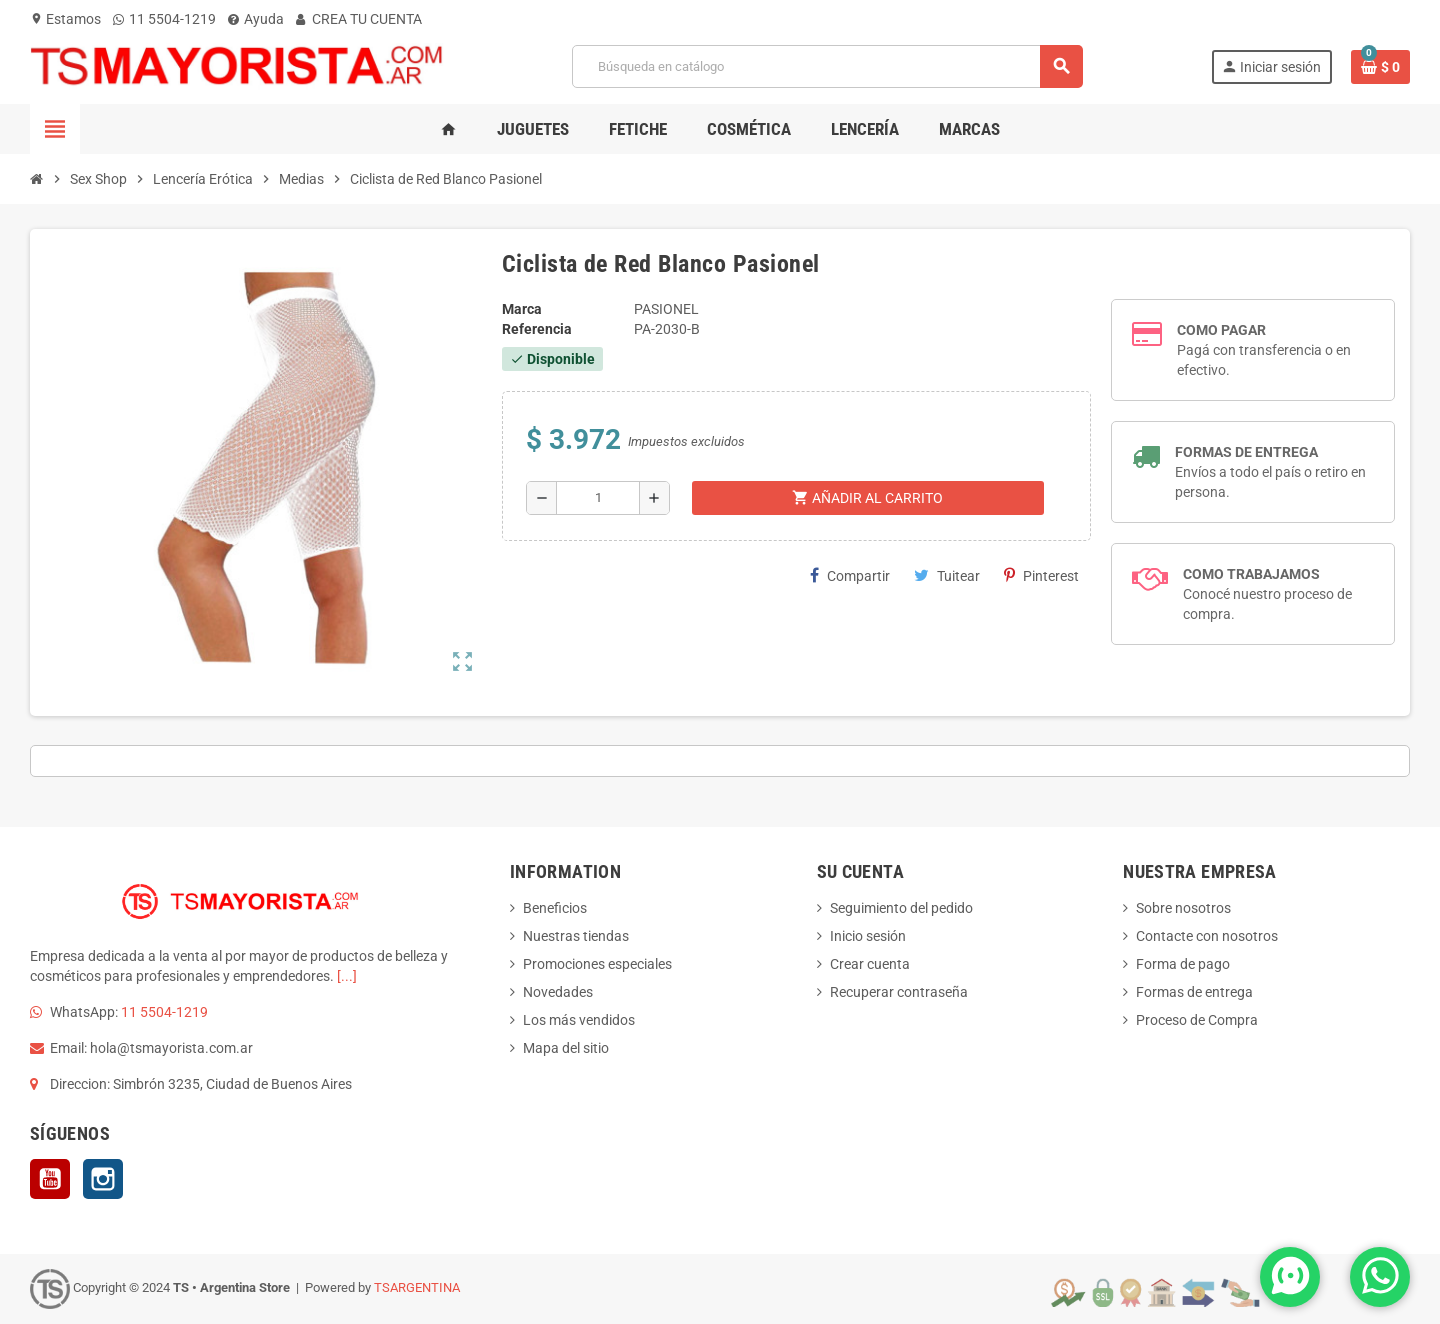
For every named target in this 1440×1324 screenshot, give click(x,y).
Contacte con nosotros (1207, 936)
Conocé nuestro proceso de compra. (1267, 594)
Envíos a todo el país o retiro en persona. (1270, 472)
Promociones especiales (597, 964)
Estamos (65, 19)
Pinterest (1041, 575)
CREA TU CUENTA (359, 19)
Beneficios (555, 908)
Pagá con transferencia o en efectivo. (1264, 350)
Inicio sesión (868, 936)
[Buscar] (827, 66)
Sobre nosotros (1183, 908)
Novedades (558, 992)
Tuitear (947, 575)
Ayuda (256, 19)
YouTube (50, 1179)
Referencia (537, 329)
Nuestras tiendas (576, 936)
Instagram (103, 1179)
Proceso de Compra (1197, 1020)
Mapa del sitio (566, 1048)
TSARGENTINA (417, 1288)
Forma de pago (1183, 964)
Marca (522, 309)
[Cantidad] (598, 498)
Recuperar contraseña (899, 992)
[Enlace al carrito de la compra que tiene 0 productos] (1380, 67)
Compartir (850, 575)
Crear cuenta (870, 964)
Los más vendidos (579, 1020)
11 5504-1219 (164, 19)
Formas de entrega (1194, 992)
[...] (347, 976)
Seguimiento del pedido (901, 908)
